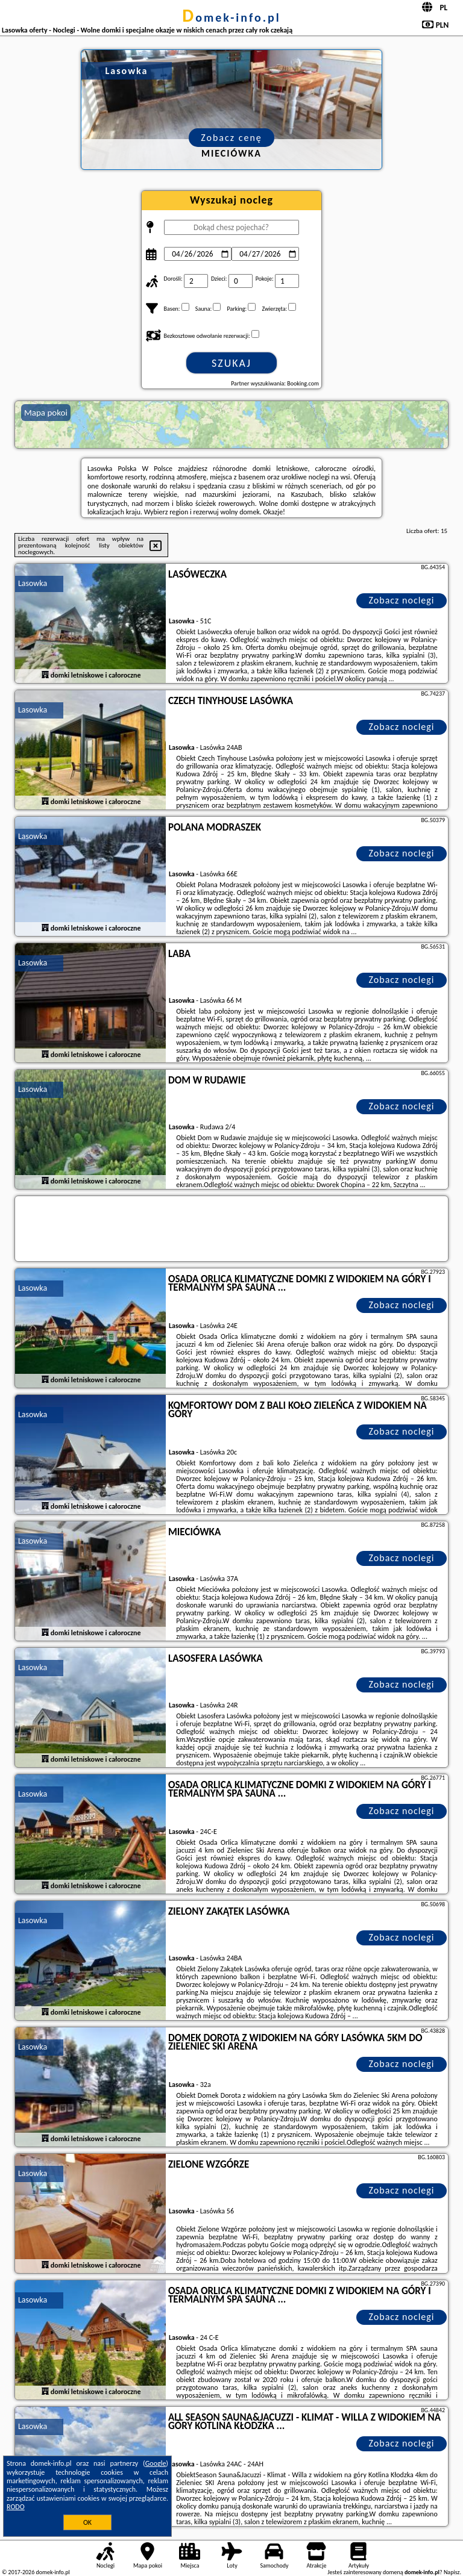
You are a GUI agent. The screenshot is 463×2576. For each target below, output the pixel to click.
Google (155, 2463)
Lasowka (32, 583)
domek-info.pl (231, 17)
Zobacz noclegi (402, 600)
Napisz (452, 2572)
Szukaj (231, 363)
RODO (16, 2507)
